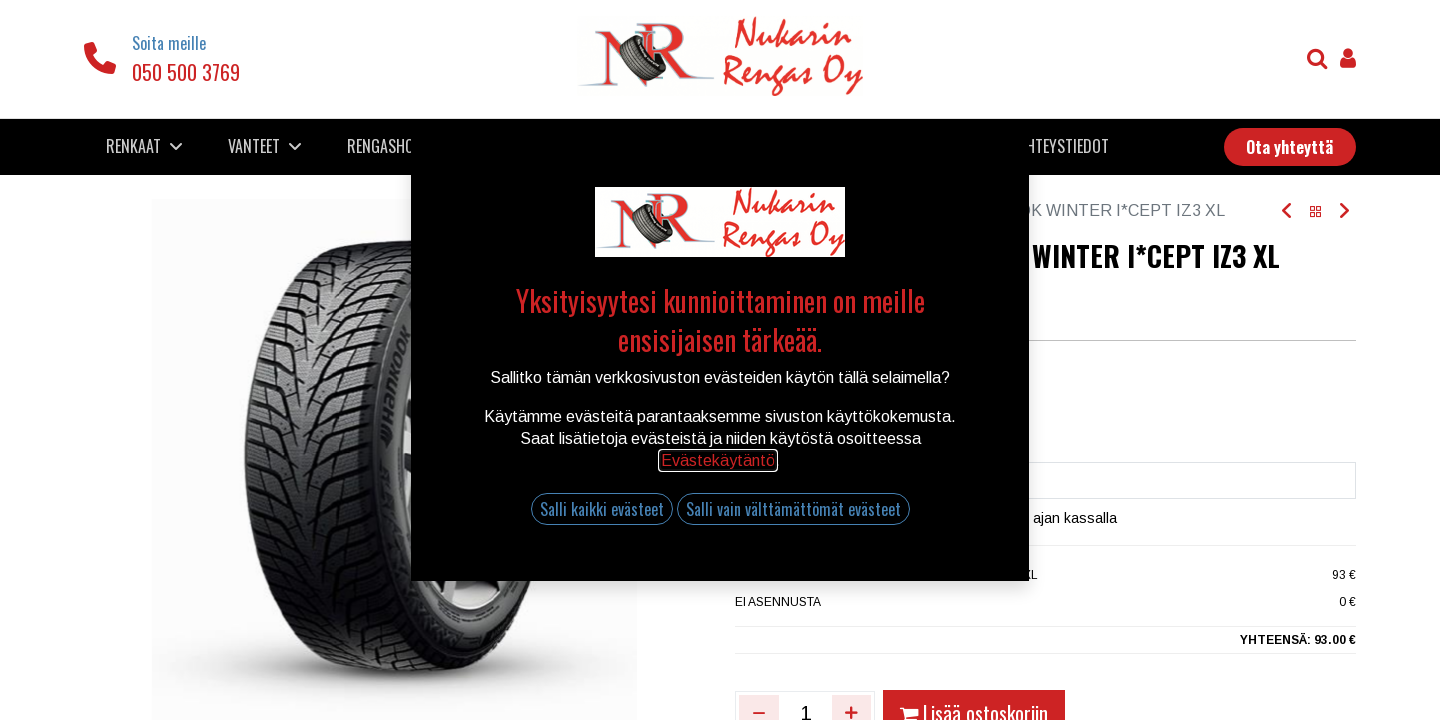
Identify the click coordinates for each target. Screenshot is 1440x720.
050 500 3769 (186, 72)
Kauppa (798, 210)
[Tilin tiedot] (1348, 60)
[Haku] (1317, 60)
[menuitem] (442, 146)
